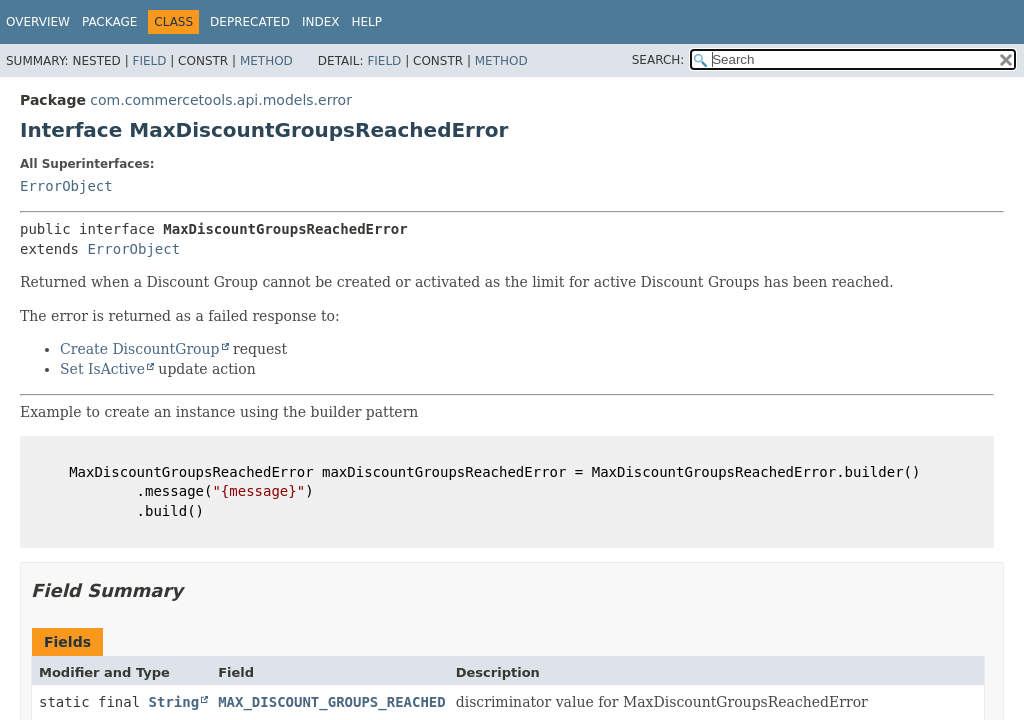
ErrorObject (66, 186)
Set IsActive (102, 369)
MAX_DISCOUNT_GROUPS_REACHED (332, 702)
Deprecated (250, 22)
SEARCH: (658, 60)
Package (109, 22)
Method (266, 61)
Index (321, 22)
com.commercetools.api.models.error (221, 100)
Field (149, 61)
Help (366, 22)
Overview (38, 22)
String (174, 702)
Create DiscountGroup (140, 349)
